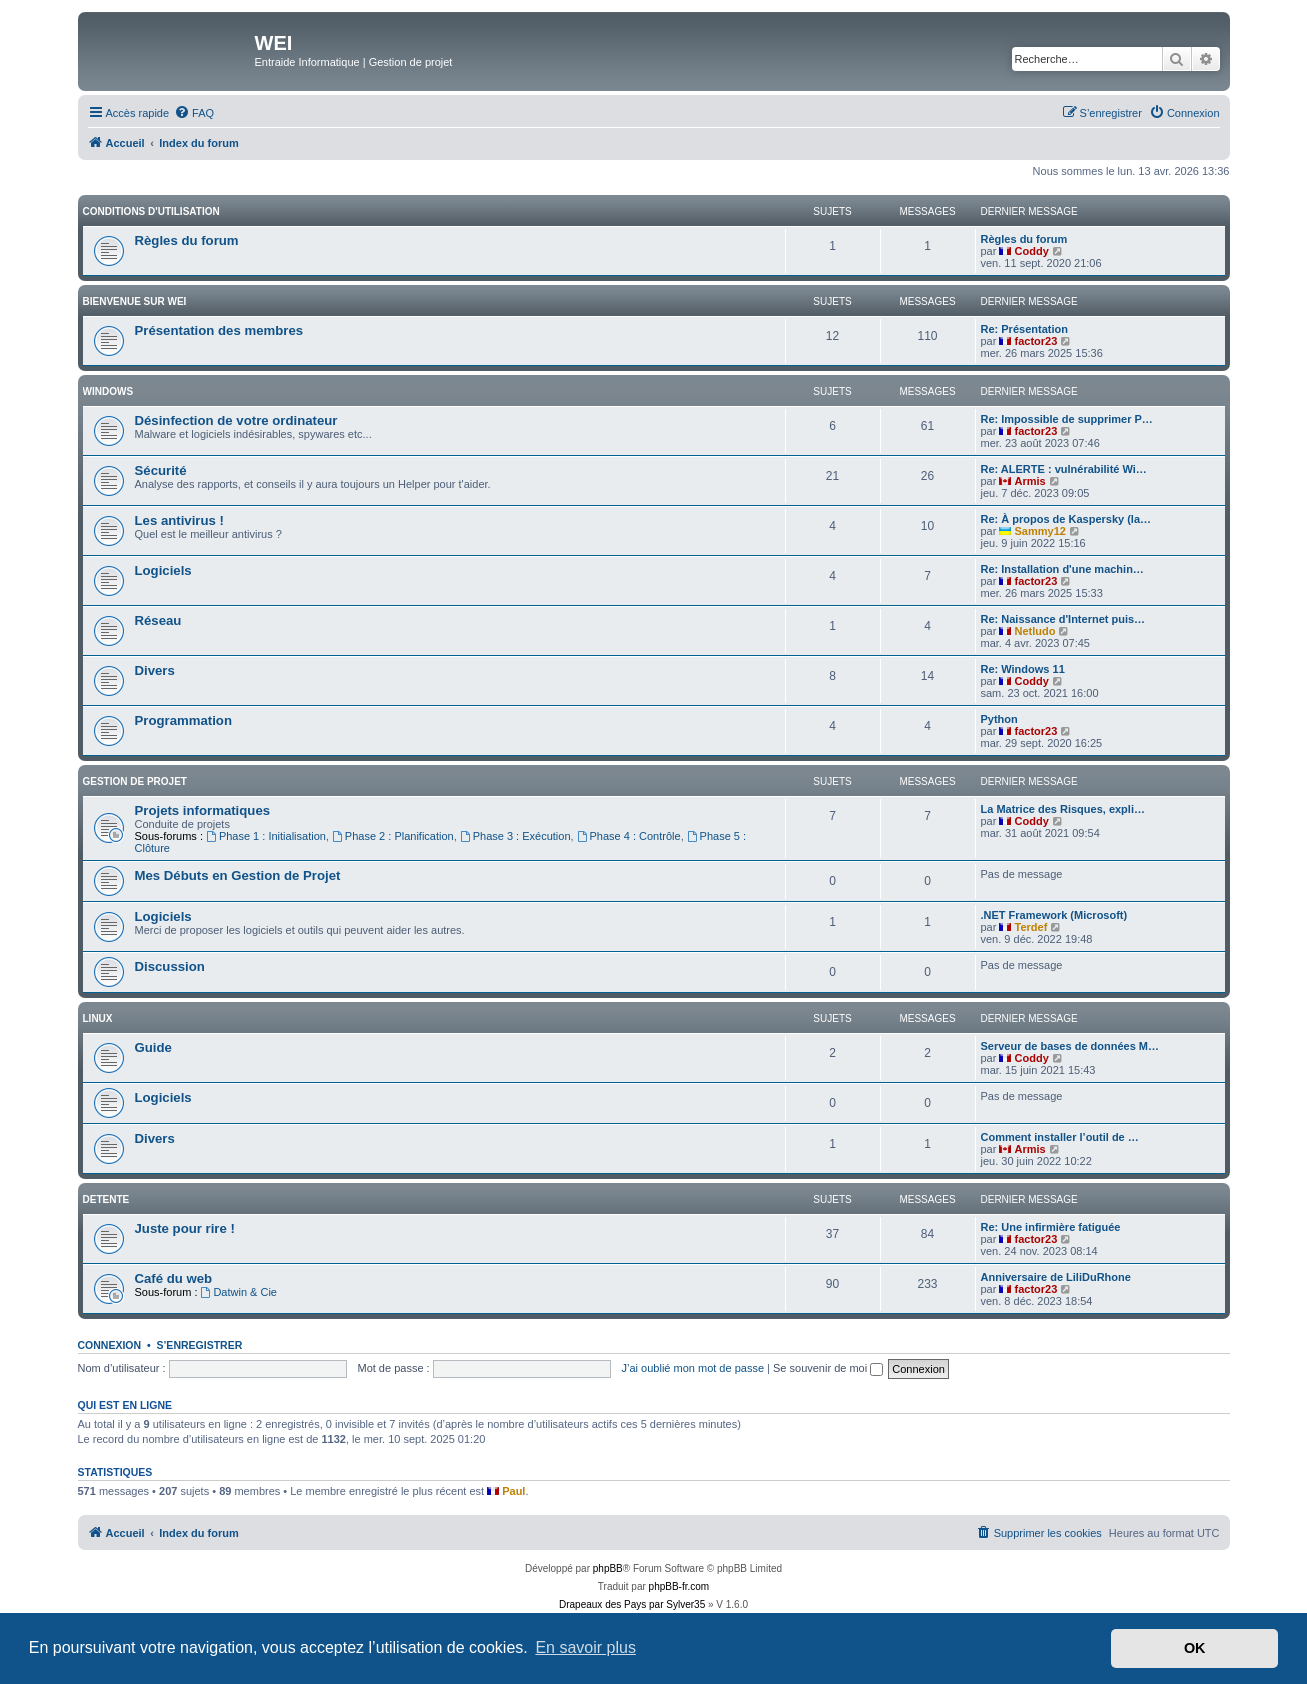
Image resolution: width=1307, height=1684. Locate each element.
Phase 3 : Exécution (515, 836)
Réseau (158, 620)
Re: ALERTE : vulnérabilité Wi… (1064, 469)
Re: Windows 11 (1023, 669)
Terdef (1031, 927)
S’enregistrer (199, 1345)
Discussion (170, 966)
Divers (155, 670)
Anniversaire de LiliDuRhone (1056, 1277)
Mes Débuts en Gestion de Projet (238, 875)
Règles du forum (187, 240)
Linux (98, 1018)
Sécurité (161, 470)
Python (999, 719)
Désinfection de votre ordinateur (236, 420)
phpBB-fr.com (679, 1586)
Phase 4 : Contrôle (629, 836)
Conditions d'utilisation (151, 211)
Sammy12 (1040, 531)
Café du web (174, 1278)
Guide (153, 1047)
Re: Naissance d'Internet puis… (1063, 619)
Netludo (1035, 631)
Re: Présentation (1024, 329)
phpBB (608, 1568)
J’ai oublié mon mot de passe (693, 1368)
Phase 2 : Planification (393, 836)
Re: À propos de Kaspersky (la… (1066, 519)
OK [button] (1195, 1648)
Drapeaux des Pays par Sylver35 (632, 1604)
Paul (513, 1491)
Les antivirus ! (179, 520)
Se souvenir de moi (828, 1368)
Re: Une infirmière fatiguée (1051, 1227)
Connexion (110, 1345)
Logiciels (163, 570)
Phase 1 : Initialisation (266, 836)
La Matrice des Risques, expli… (1063, 809)
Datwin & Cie (239, 1292)
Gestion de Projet (135, 781)
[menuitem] (194, 113)
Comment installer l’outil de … (1060, 1137)
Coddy (1032, 251)
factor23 (1036, 341)
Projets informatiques (203, 810)
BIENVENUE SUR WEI (135, 301)
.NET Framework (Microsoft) (1054, 915)
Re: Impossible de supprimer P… (1067, 419)
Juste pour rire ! (185, 1228)
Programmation (183, 720)
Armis (1030, 481)
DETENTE (106, 1199)
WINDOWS (108, 391)
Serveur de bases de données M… (1070, 1046)
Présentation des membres (219, 330)
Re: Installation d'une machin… (1062, 569)
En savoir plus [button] (585, 1647)
